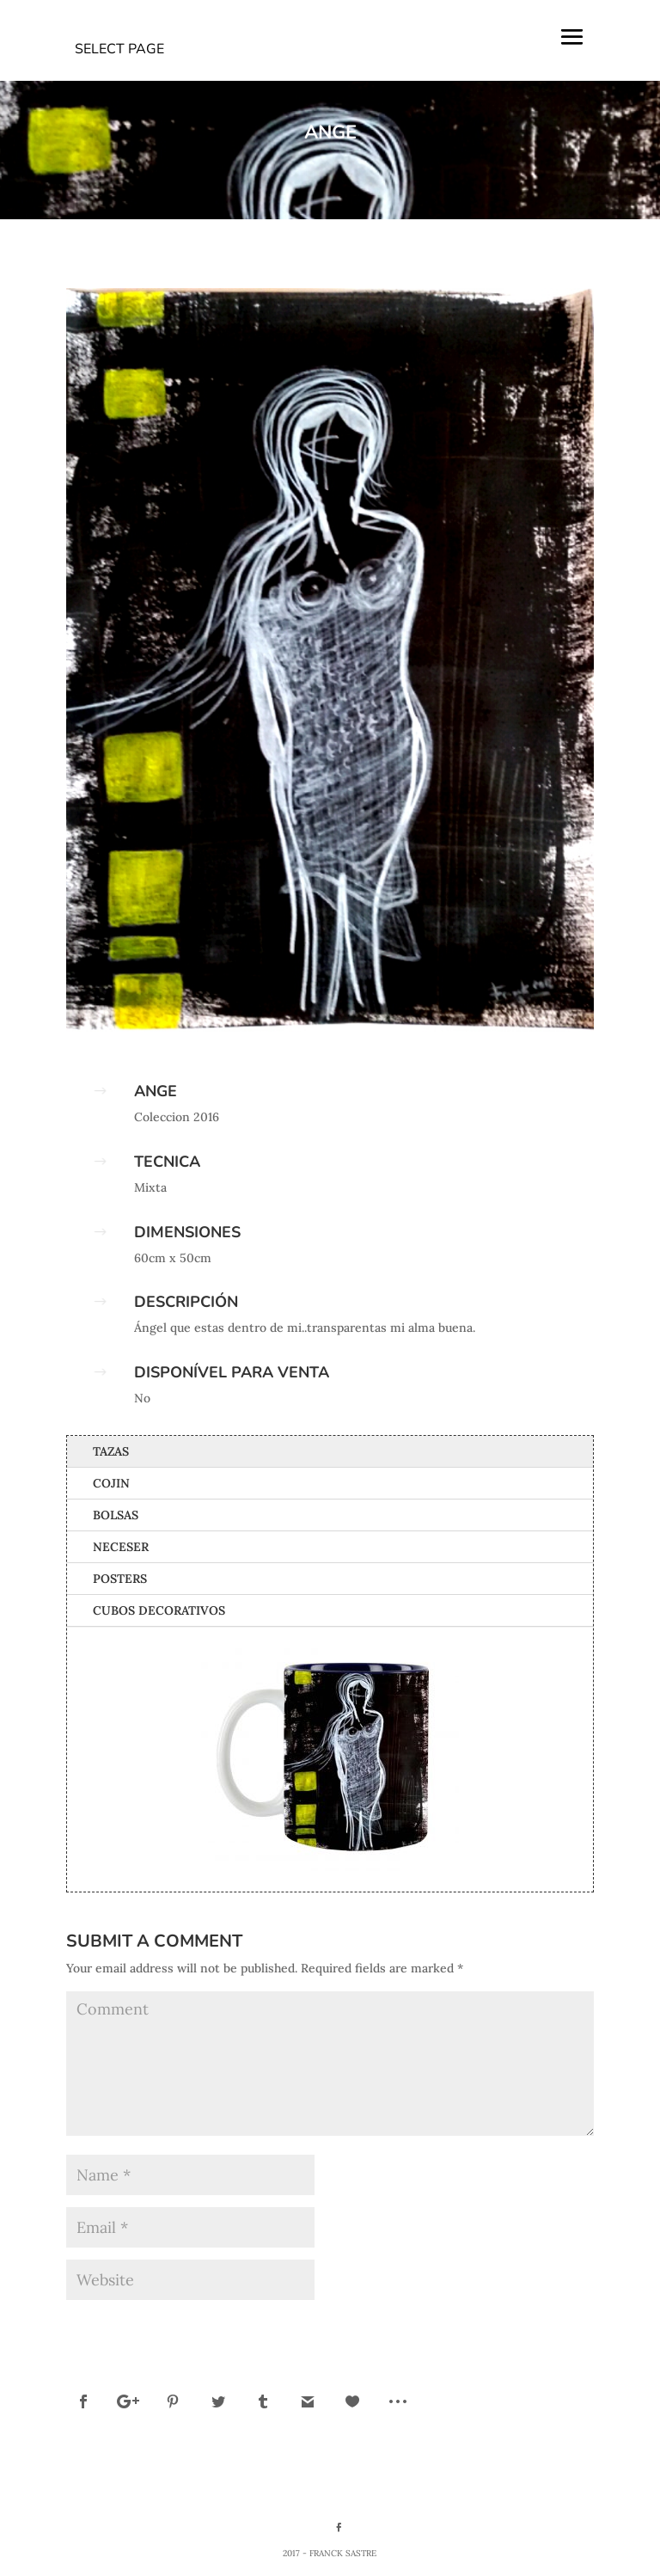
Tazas (111, 1451)
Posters (120, 1578)
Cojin (111, 1483)
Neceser (121, 1547)
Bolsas (115, 1515)
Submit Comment (523, 2326)
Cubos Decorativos (159, 1610)
